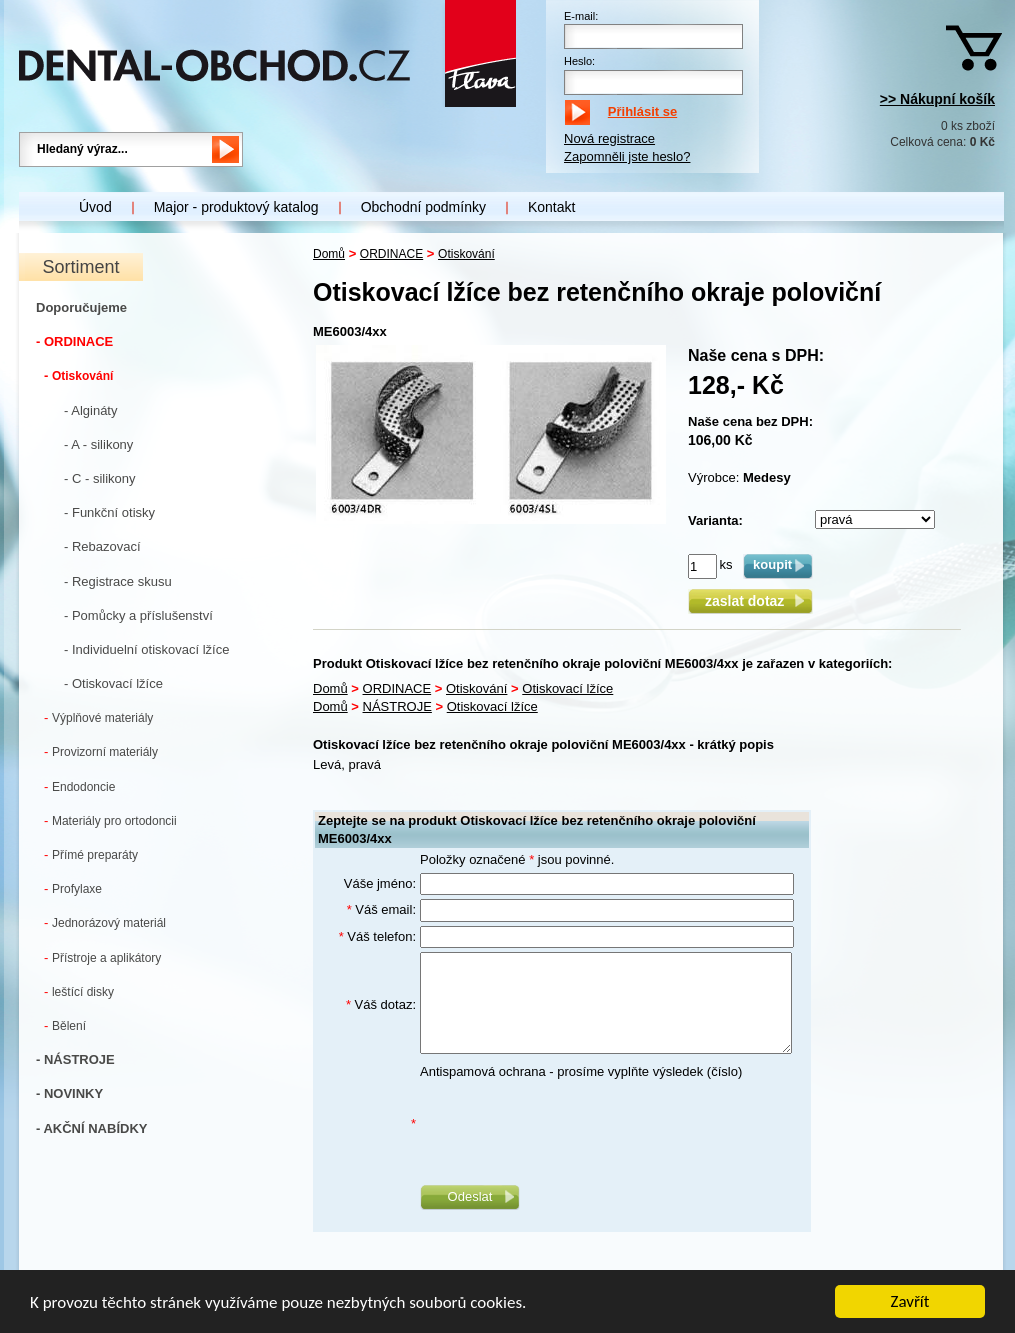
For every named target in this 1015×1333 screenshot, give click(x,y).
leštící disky (79, 991)
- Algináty (90, 410)
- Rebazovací (102, 546)
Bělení (65, 1025)
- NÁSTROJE (75, 1059)
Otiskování (78, 375)
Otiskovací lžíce (567, 688)
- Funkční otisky (109, 512)
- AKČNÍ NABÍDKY (91, 1128)
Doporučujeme (81, 307)
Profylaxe (73, 888)
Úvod (95, 207)
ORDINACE (391, 254)
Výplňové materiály (98, 717)
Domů (329, 254)
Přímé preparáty (91, 854)
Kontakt (551, 207)
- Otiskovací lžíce (113, 683)
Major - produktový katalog (236, 207)
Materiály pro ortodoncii (110, 820)
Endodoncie (79, 786)
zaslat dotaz (750, 601)
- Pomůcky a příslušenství (138, 615)
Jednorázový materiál (105, 922)
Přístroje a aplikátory (102, 957)
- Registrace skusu (118, 581)
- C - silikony (100, 478)
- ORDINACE (74, 341)
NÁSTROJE (397, 706)
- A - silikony (98, 444)
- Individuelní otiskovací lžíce (146, 649)
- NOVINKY (69, 1093)
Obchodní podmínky (423, 207)
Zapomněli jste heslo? (627, 156)
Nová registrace (609, 138)
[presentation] (572, 1124)
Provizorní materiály (101, 751)
